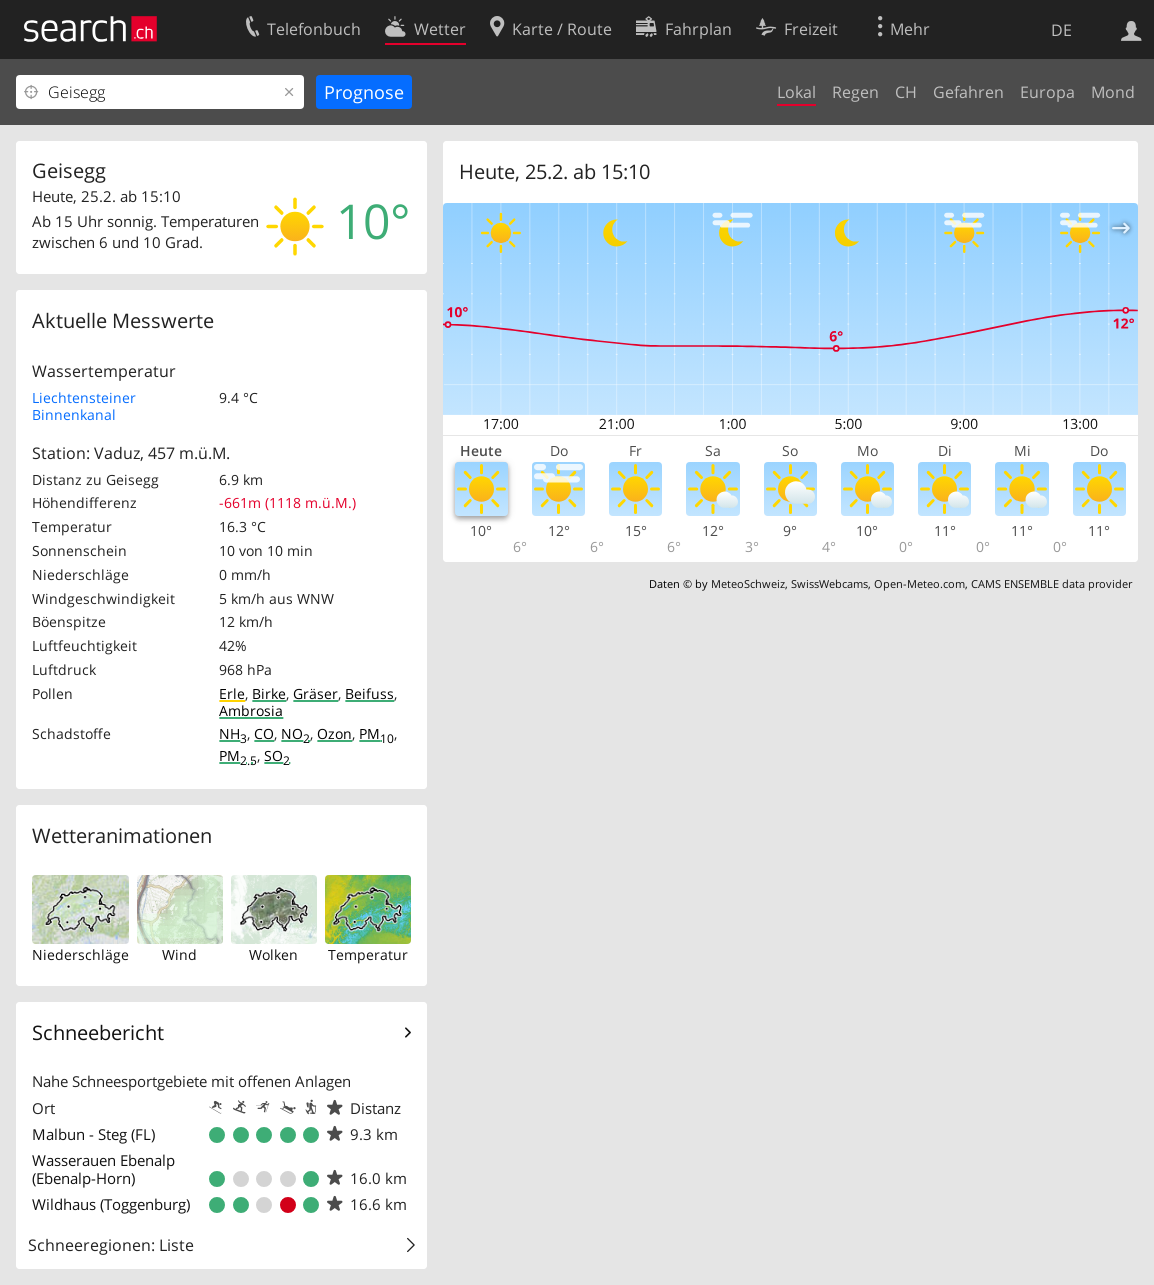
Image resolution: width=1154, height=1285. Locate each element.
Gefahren (968, 92)
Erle (232, 693)
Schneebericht (98, 1032)
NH (233, 733)
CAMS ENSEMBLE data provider (1051, 583)
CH (906, 92)
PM (376, 733)
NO (295, 733)
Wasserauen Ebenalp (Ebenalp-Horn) (103, 1169)
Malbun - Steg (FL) (93, 1134)
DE (1061, 30)
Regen (855, 92)
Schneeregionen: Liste (111, 1245)
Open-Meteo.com (919, 583)
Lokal (796, 92)
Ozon (334, 733)
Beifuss (369, 693)
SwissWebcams (829, 583)
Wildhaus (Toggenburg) (111, 1204)
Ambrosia (251, 710)
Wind (179, 954)
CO (264, 733)
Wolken (273, 954)
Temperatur (368, 954)
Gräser (315, 693)
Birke (269, 693)
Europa (1047, 92)
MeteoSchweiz (748, 583)
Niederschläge (80, 954)
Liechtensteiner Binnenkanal (84, 406)
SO (277, 755)
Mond (1113, 92)
